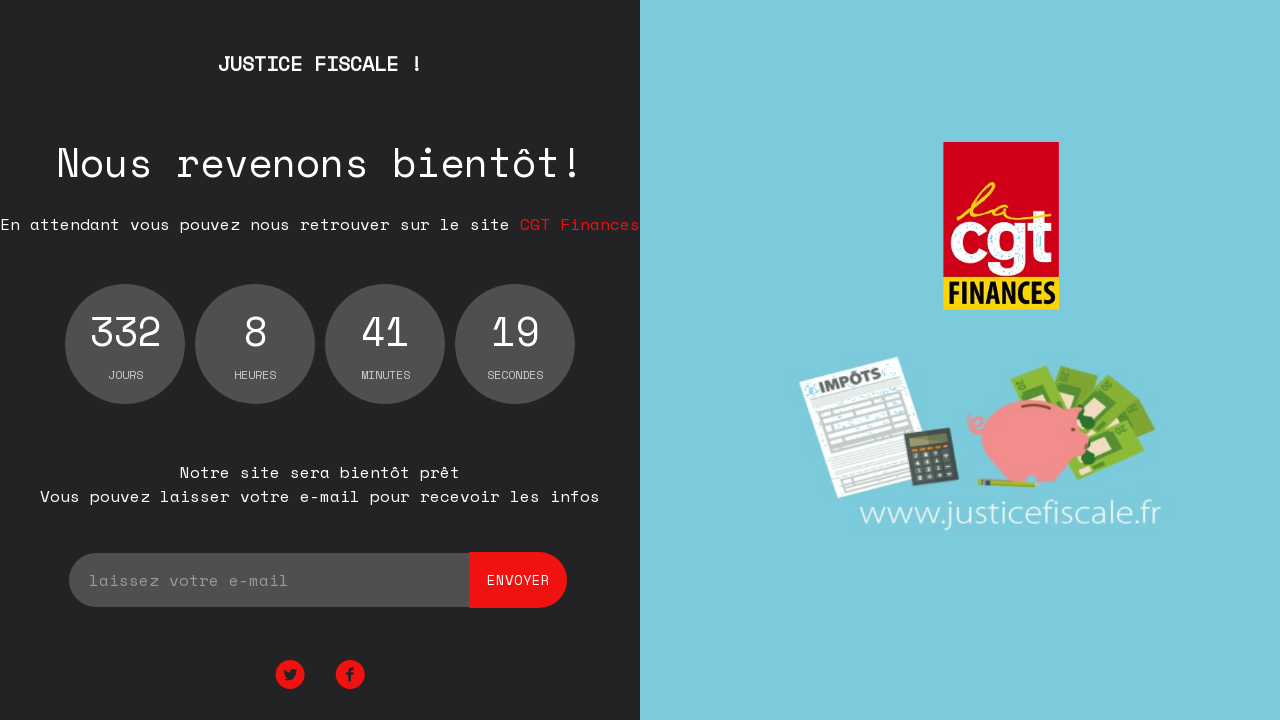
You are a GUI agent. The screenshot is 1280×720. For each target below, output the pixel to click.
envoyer (518, 579)
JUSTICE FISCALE (320, 63)
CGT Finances (580, 224)
